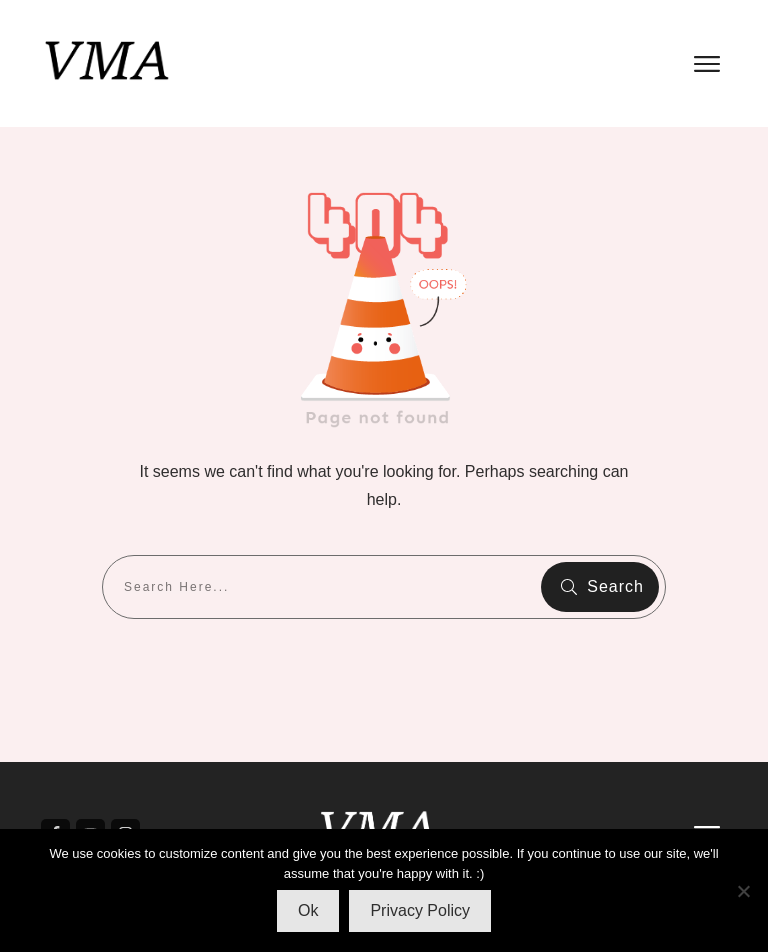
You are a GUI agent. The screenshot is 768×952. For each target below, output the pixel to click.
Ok (308, 910)
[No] (743, 891)
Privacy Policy (420, 910)
